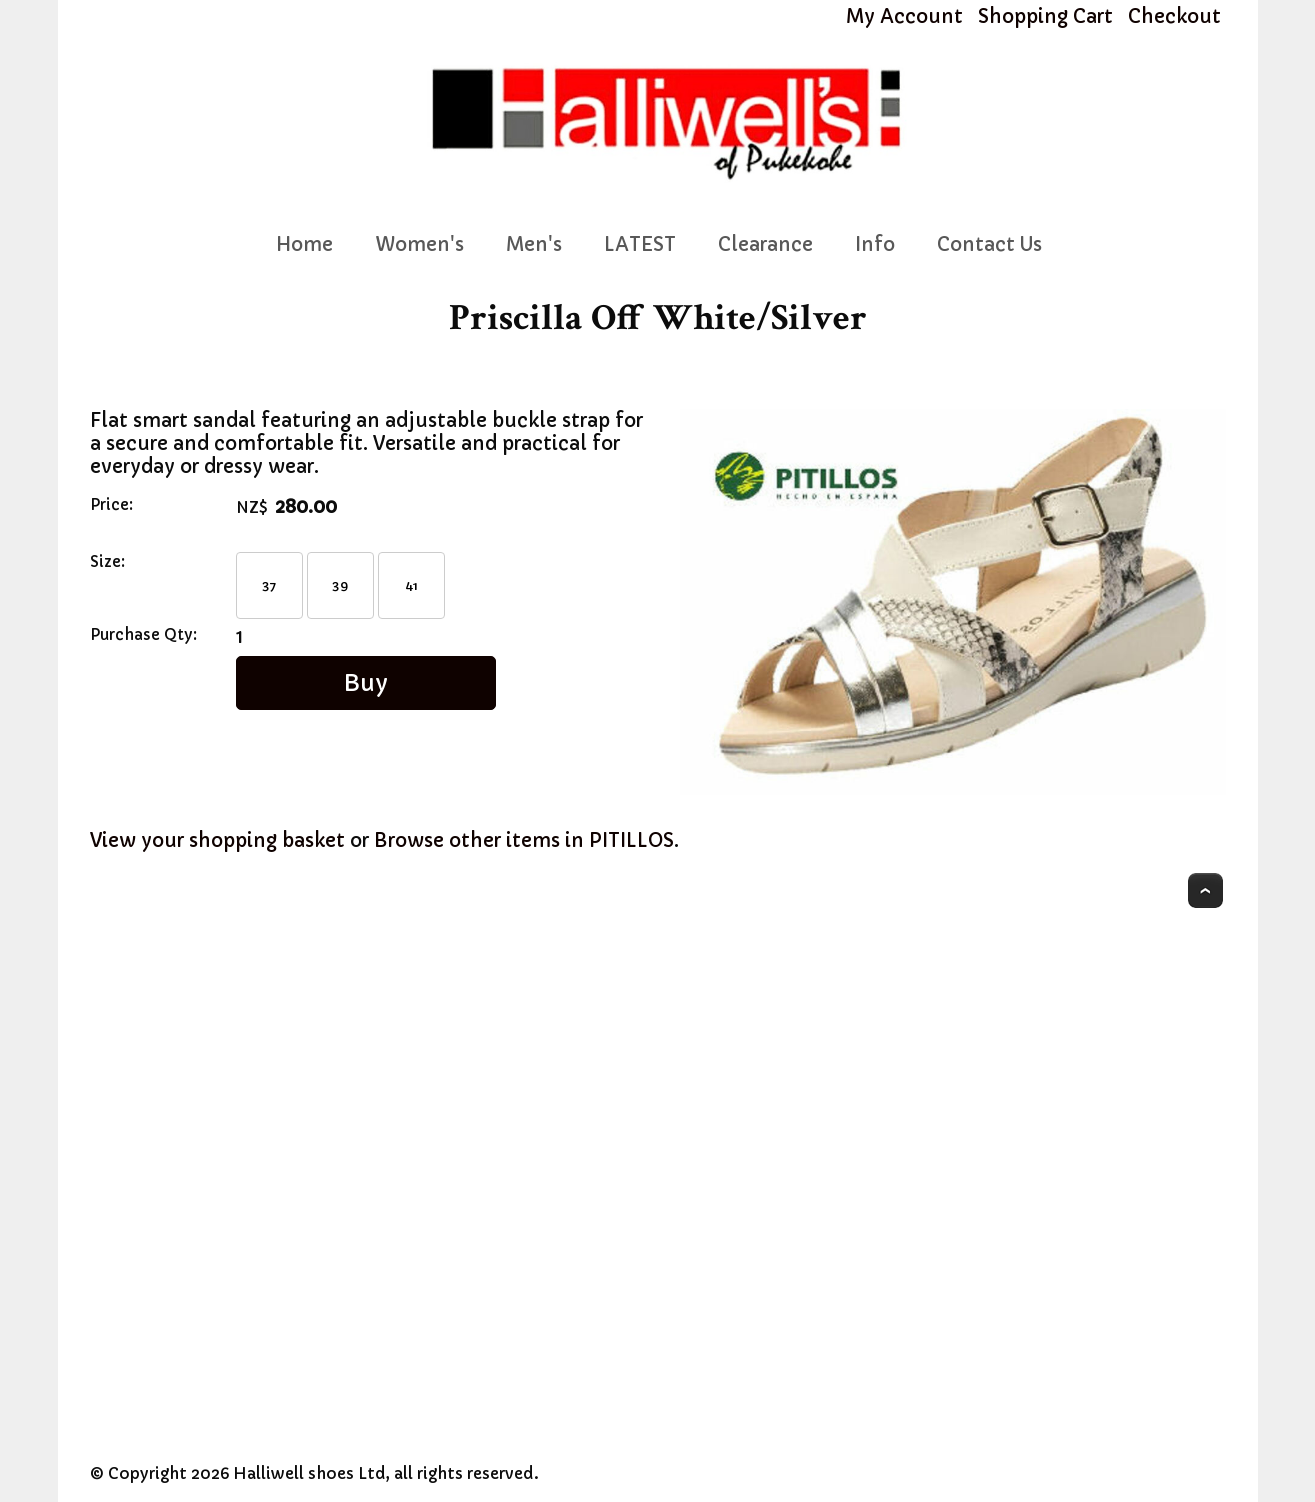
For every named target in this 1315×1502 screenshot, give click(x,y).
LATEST (640, 244)
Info (875, 244)
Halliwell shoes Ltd (309, 1473)
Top (1205, 890)
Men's (534, 244)
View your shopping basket (217, 840)
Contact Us (989, 244)
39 (340, 585)
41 (411, 585)
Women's (419, 244)
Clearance (765, 244)
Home (304, 244)
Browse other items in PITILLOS (524, 840)
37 (269, 585)
